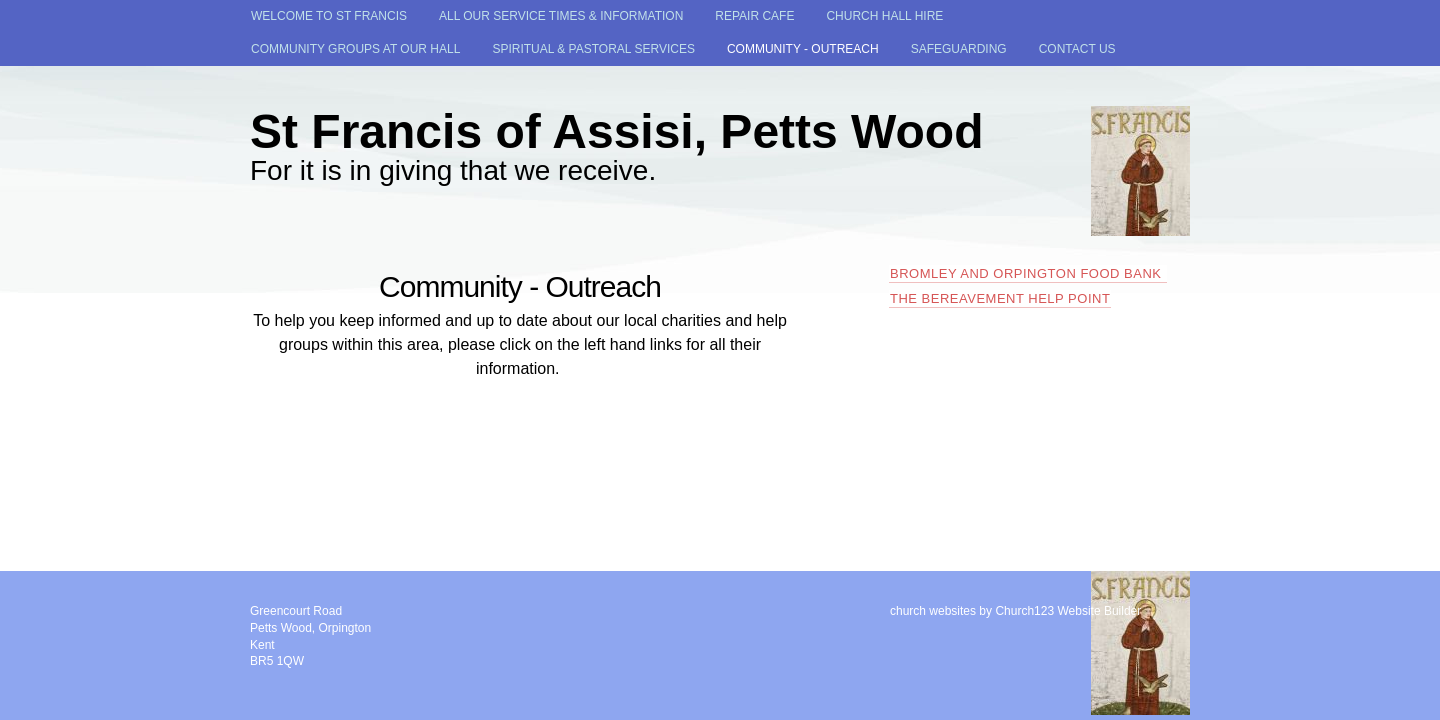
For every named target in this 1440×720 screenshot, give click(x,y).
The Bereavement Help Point (1000, 298)
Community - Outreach (803, 49)
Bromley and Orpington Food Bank (1028, 273)
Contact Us (1077, 49)
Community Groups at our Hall (355, 49)
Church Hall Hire (884, 16)
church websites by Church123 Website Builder (1015, 611)
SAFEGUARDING (959, 49)
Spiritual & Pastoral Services (593, 49)
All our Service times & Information (561, 16)
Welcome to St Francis (329, 16)
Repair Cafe (754, 16)
